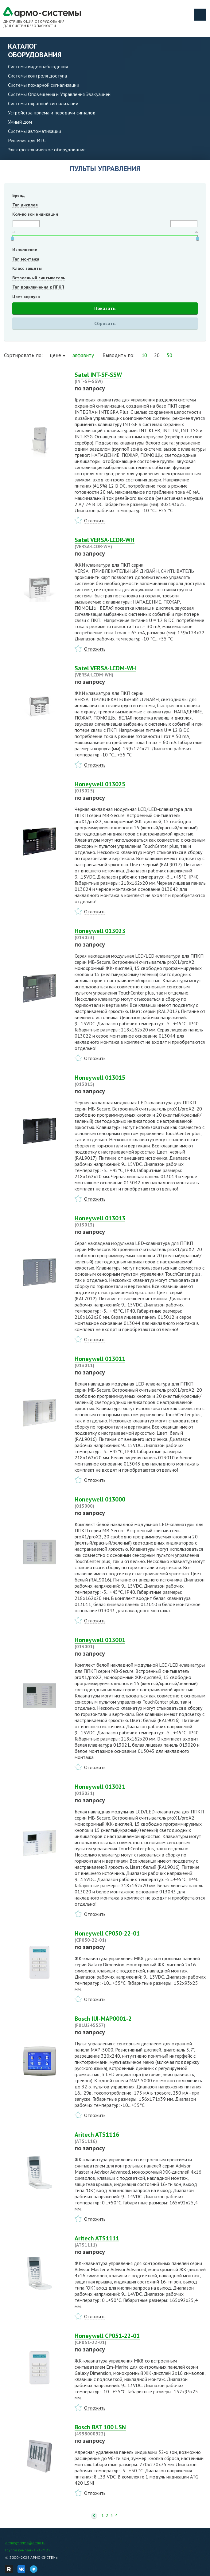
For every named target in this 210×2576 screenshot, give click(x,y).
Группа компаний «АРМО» (27, 2550)
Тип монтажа (25, 259)
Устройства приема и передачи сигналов (51, 113)
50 (169, 355)
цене (55, 355)
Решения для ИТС (27, 140)
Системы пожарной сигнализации (43, 85)
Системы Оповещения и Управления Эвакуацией (59, 94)
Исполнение (24, 249)
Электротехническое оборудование (47, 149)
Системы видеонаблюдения (38, 66)
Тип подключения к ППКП (38, 287)
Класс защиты (27, 268)
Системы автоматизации (34, 131)
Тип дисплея (25, 205)
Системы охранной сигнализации (43, 103)
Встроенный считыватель (38, 278)
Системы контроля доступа (37, 76)
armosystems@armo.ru (25, 2542)
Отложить (95, 520)
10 (144, 355)
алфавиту (83, 355)
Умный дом (20, 122)
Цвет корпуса (26, 296)
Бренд (18, 195)
